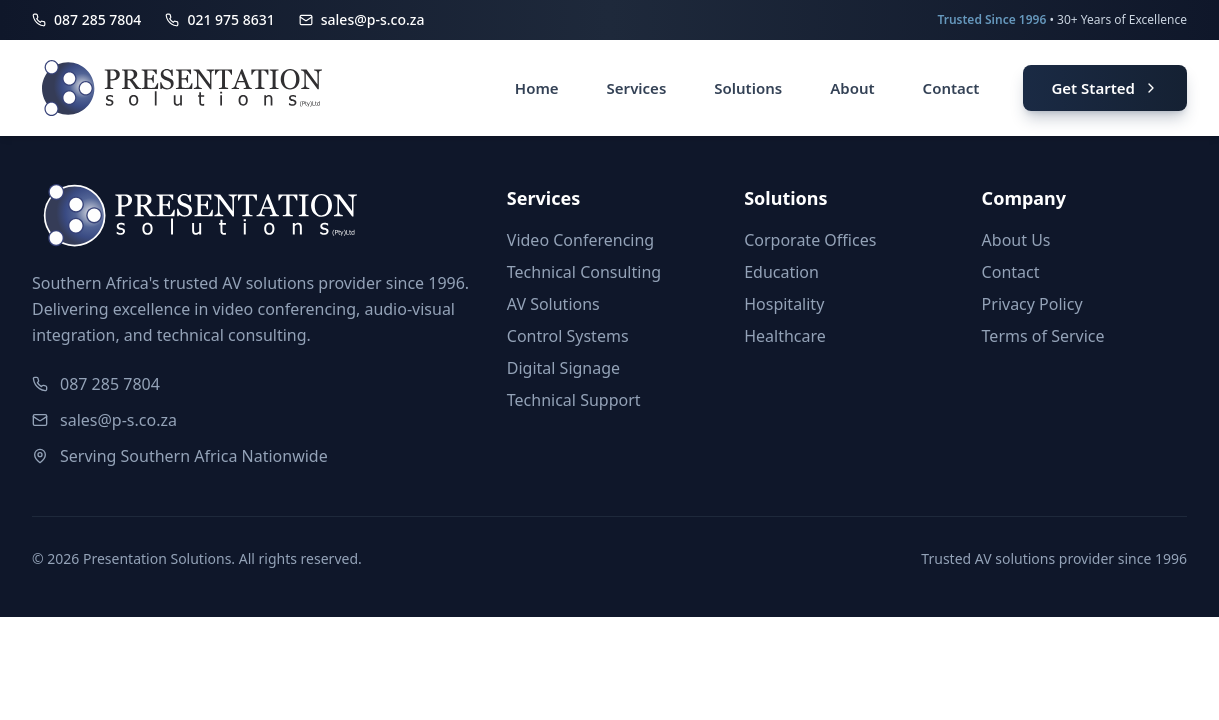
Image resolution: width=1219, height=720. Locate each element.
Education (781, 272)
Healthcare (785, 336)
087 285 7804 (110, 384)
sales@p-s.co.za (118, 420)
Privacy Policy (1032, 304)
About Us (1016, 240)
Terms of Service (1043, 336)
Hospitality (784, 304)
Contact (1011, 272)
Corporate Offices (810, 240)
